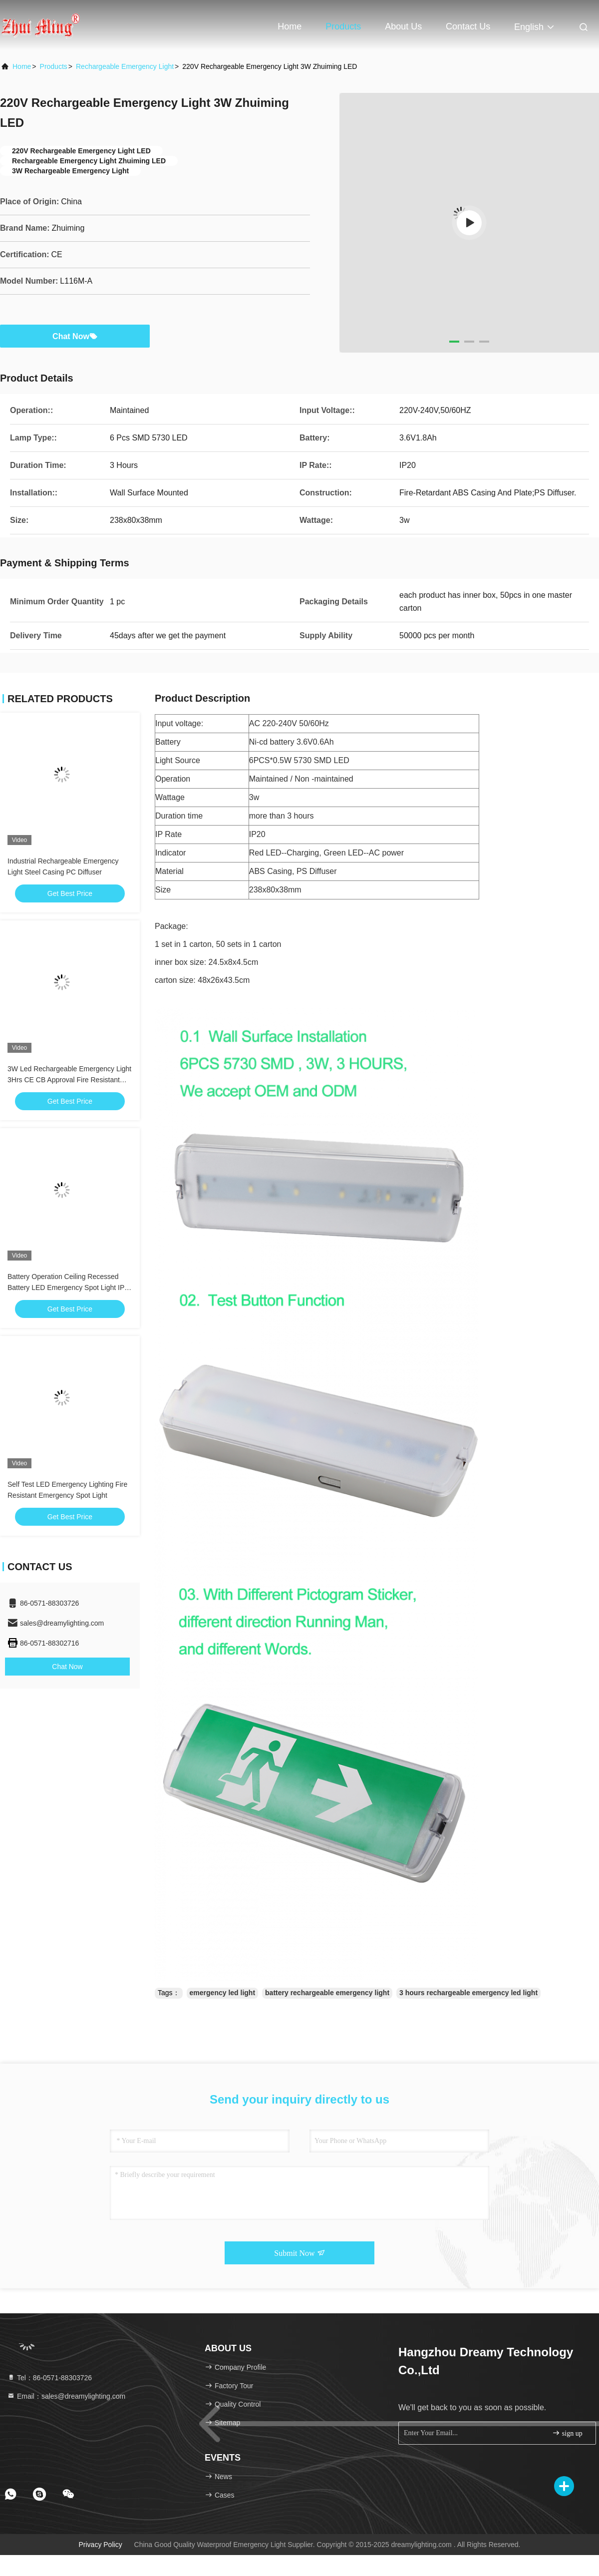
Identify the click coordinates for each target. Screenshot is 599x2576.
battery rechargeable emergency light (327, 1993)
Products (343, 26)
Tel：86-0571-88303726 (49, 2378)
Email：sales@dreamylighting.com (66, 2396)
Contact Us (468, 26)
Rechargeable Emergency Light (125, 66)
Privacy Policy (100, 2545)
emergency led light (222, 1993)
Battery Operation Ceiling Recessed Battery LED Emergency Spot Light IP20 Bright (69, 1287)
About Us (403, 26)
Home (289, 26)
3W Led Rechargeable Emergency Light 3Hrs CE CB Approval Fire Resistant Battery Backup (69, 1080)
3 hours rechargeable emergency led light (468, 1993)
